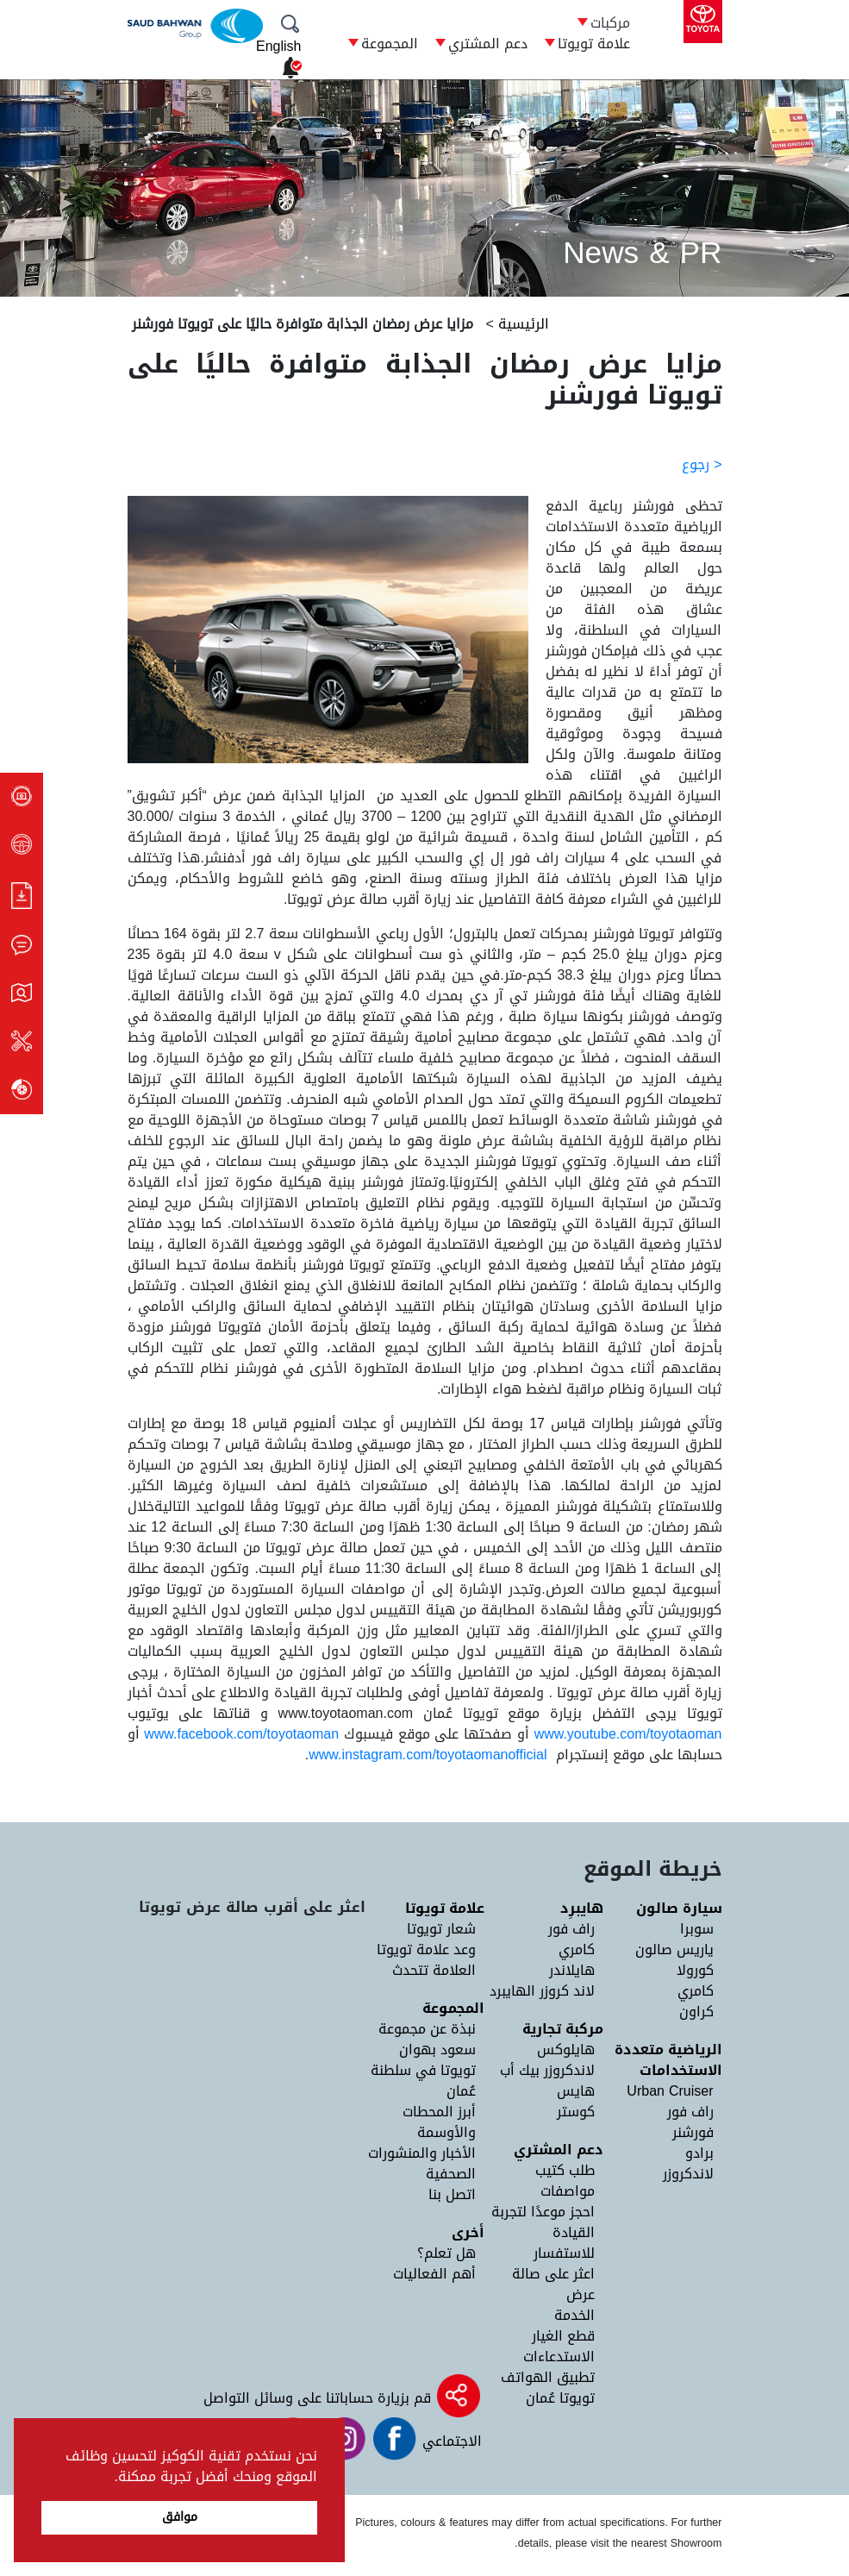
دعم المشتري (488, 43)
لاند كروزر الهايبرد (542, 1990)
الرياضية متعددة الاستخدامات (668, 2060)
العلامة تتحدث (434, 1970)
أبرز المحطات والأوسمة (439, 2122)
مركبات (610, 22)
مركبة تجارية (562, 2028)
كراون (696, 2011)
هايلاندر (572, 1970)
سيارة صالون (679, 1908)
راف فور (690, 2111)
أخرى (468, 2232)
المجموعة (389, 43)
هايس (576, 2091)
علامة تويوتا (594, 43)
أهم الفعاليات (434, 2273)
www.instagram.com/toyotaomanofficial (427, 1754)
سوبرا (697, 1928)
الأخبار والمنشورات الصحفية (422, 2163)
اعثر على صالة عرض (553, 2284)
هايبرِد (581, 1908)
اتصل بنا (452, 2194)
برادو (699, 2153)
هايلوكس (566, 2049)
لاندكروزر (688, 2173)
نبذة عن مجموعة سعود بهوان (427, 2039)
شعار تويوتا (441, 1928)
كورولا (695, 1970)
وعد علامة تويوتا (426, 1949)
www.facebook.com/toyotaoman (241, 1733)
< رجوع (701, 464)
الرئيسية (521, 323)
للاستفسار (564, 2253)
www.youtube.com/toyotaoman (628, 1733)
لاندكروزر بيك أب (547, 2070)
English (278, 46)
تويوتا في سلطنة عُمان (423, 2080)
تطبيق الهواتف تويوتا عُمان (548, 2387)
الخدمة (574, 2315)
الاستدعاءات (559, 2356)
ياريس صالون (674, 1949)
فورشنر (693, 2132)
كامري (695, 1990)
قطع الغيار (563, 2335)
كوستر (576, 2111)
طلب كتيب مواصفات (565, 2180)
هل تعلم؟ (446, 2253)
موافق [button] (179, 2517)
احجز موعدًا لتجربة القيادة (543, 2222)
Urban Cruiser (670, 2091)
